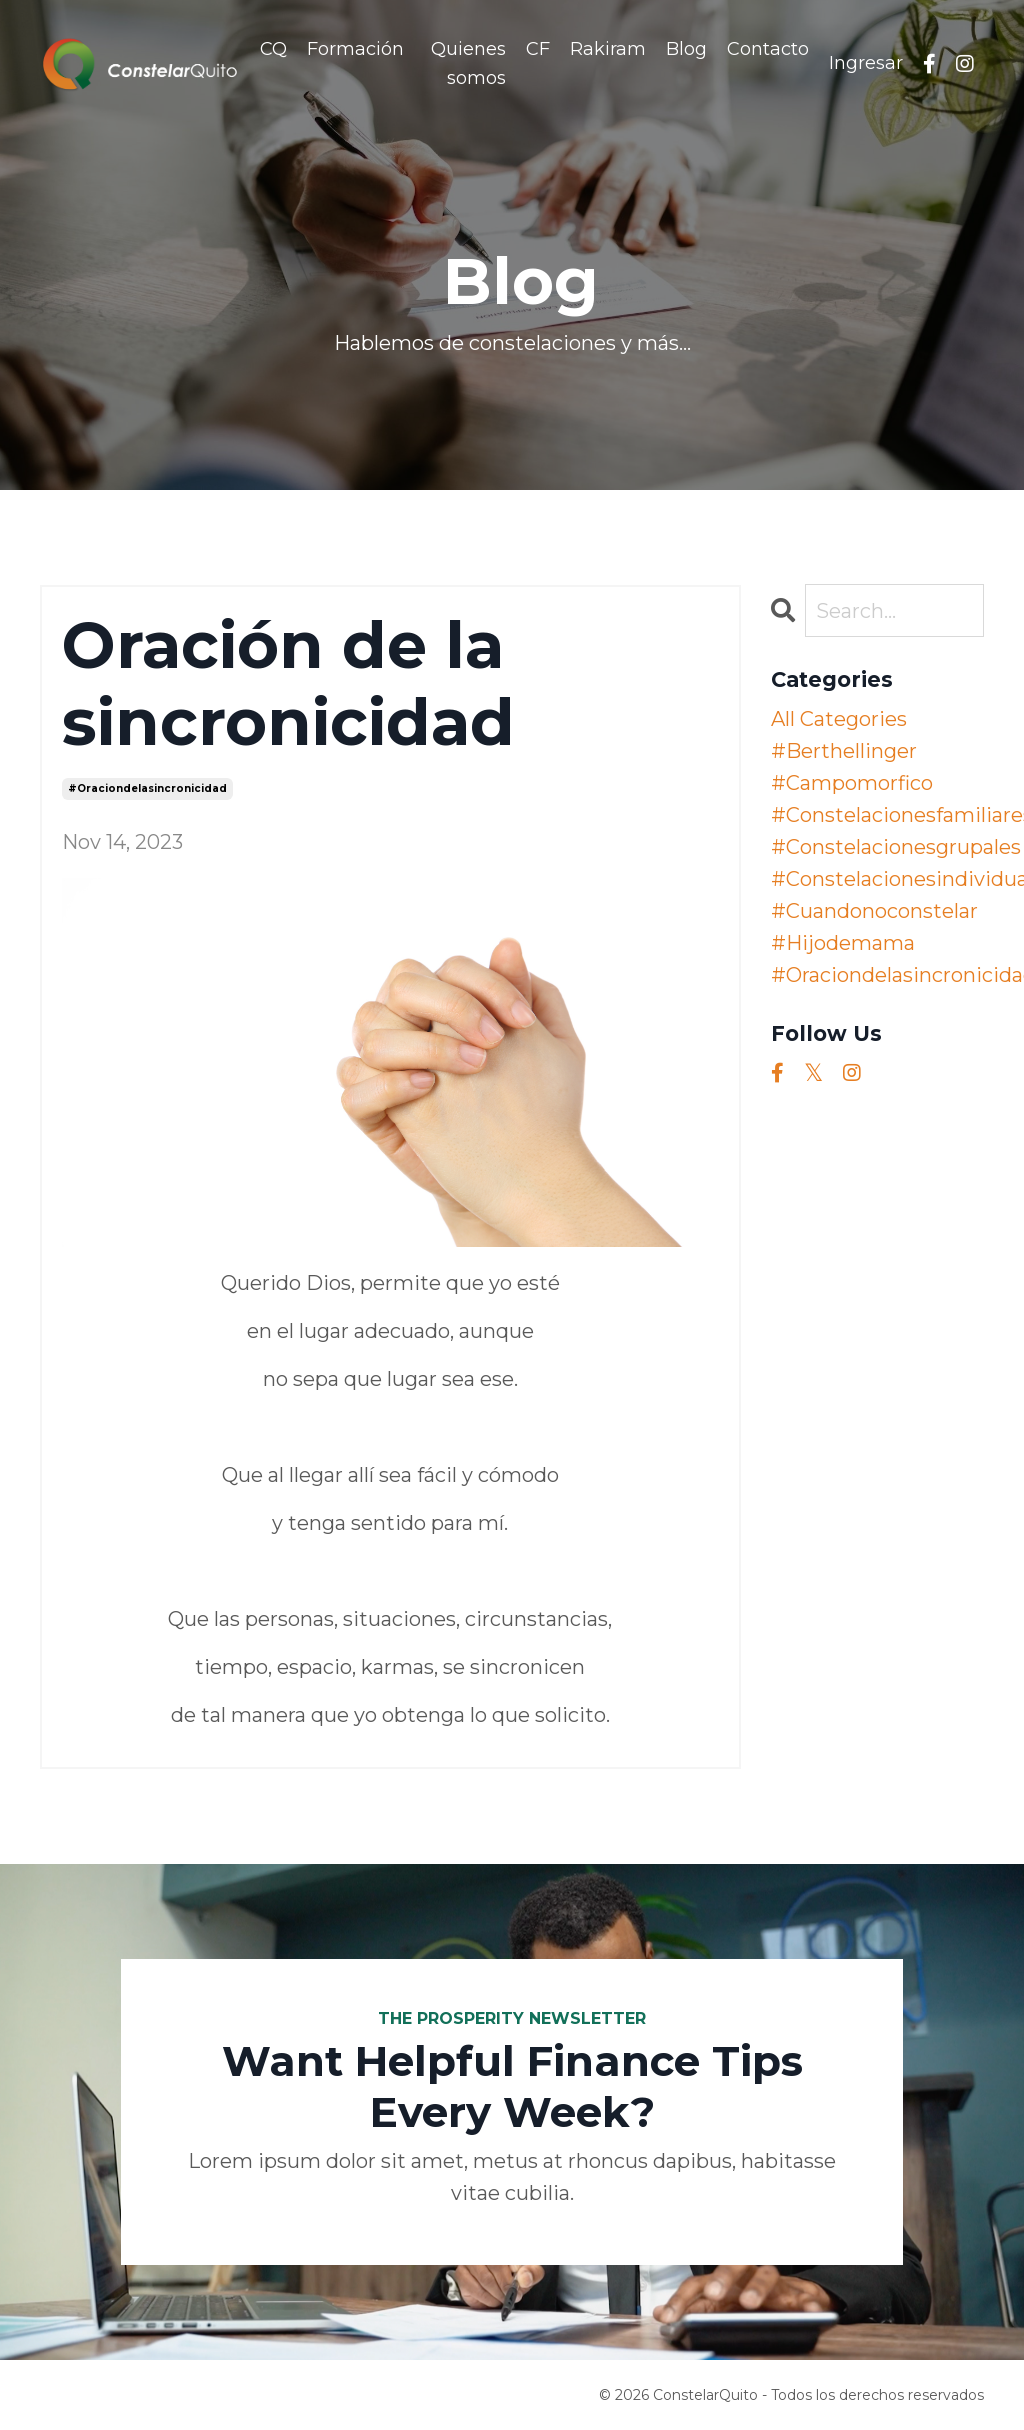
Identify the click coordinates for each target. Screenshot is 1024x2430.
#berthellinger (844, 751)
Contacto (768, 49)
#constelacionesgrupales (878, 847)
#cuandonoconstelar (874, 911)
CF (538, 49)
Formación (355, 49)
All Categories (839, 719)
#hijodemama (843, 943)
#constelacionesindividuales (878, 879)
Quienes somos (468, 63)
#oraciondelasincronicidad (147, 788)
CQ (273, 49)
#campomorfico (852, 783)
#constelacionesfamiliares (878, 815)
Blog (686, 49)
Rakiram (608, 49)
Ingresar (866, 63)
